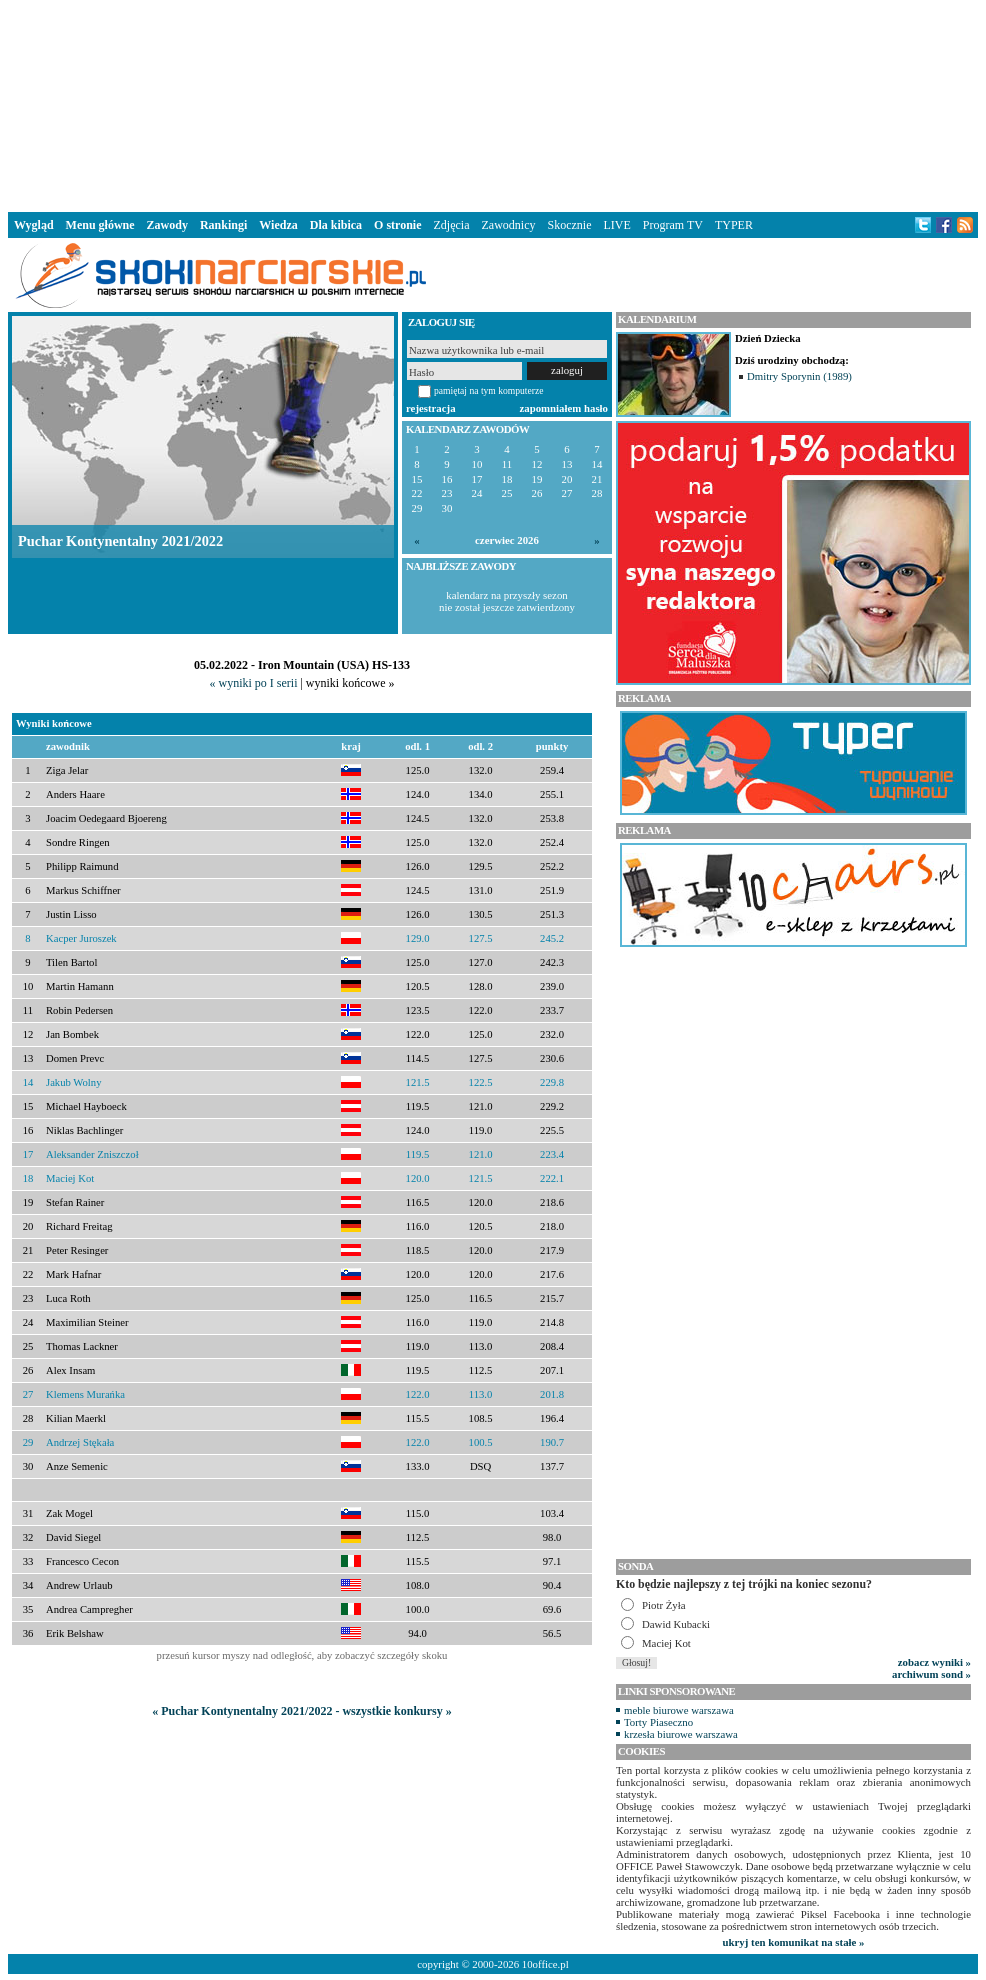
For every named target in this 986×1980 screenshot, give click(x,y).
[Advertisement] (493, 104)
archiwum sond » (931, 1674)
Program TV (673, 225)
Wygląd (34, 225)
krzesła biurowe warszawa (681, 1734)
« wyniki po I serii (253, 683)
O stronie (397, 225)
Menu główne (100, 225)
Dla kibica (336, 225)
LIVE (616, 225)
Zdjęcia (452, 225)
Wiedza (278, 225)
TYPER (734, 225)
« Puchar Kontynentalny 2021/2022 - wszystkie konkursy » (301, 1711)
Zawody (167, 225)
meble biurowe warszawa (679, 1710)
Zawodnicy (509, 225)
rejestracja (431, 408)
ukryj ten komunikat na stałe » (794, 1942)
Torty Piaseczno (658, 1722)
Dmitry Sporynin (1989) (799, 376)
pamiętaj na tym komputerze (489, 390)
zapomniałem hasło (564, 408)
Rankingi (223, 225)
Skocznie (569, 225)
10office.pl (545, 1964)
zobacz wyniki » (934, 1662)
